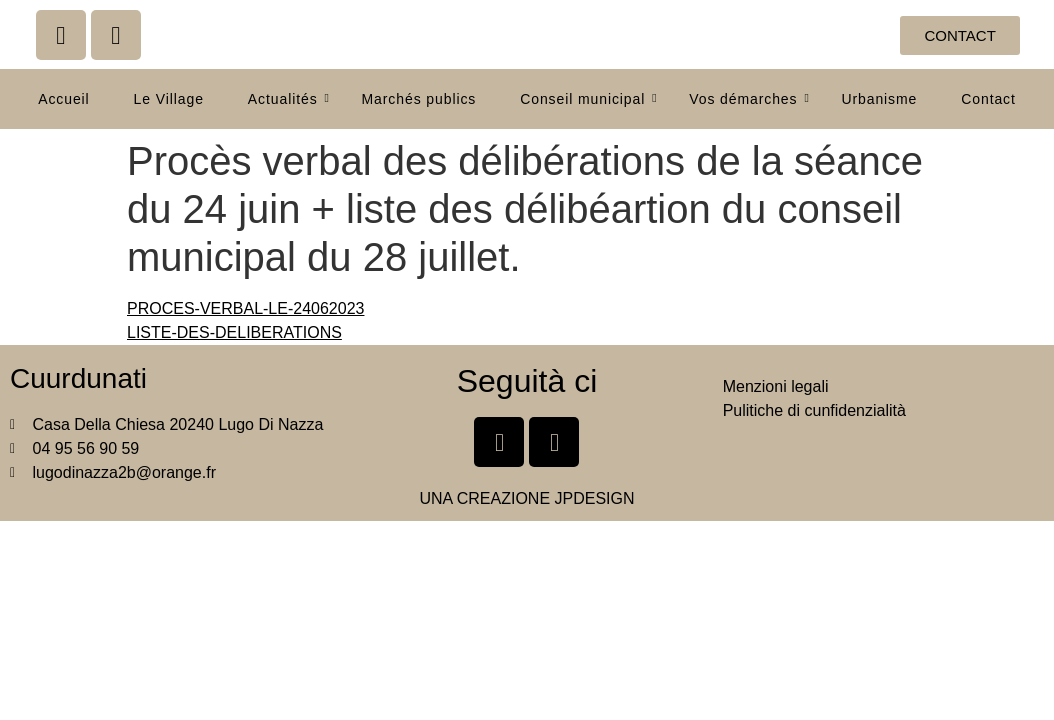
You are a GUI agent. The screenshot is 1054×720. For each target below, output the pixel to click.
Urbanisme (879, 99)
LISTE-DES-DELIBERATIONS (234, 332)
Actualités (289, 99)
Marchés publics (419, 99)
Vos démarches (749, 99)
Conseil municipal (588, 99)
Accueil (63, 99)
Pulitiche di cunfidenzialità (814, 410)
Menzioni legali (776, 386)
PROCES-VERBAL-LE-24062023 (245, 308)
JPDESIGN (595, 498)
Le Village (169, 99)
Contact (988, 99)
